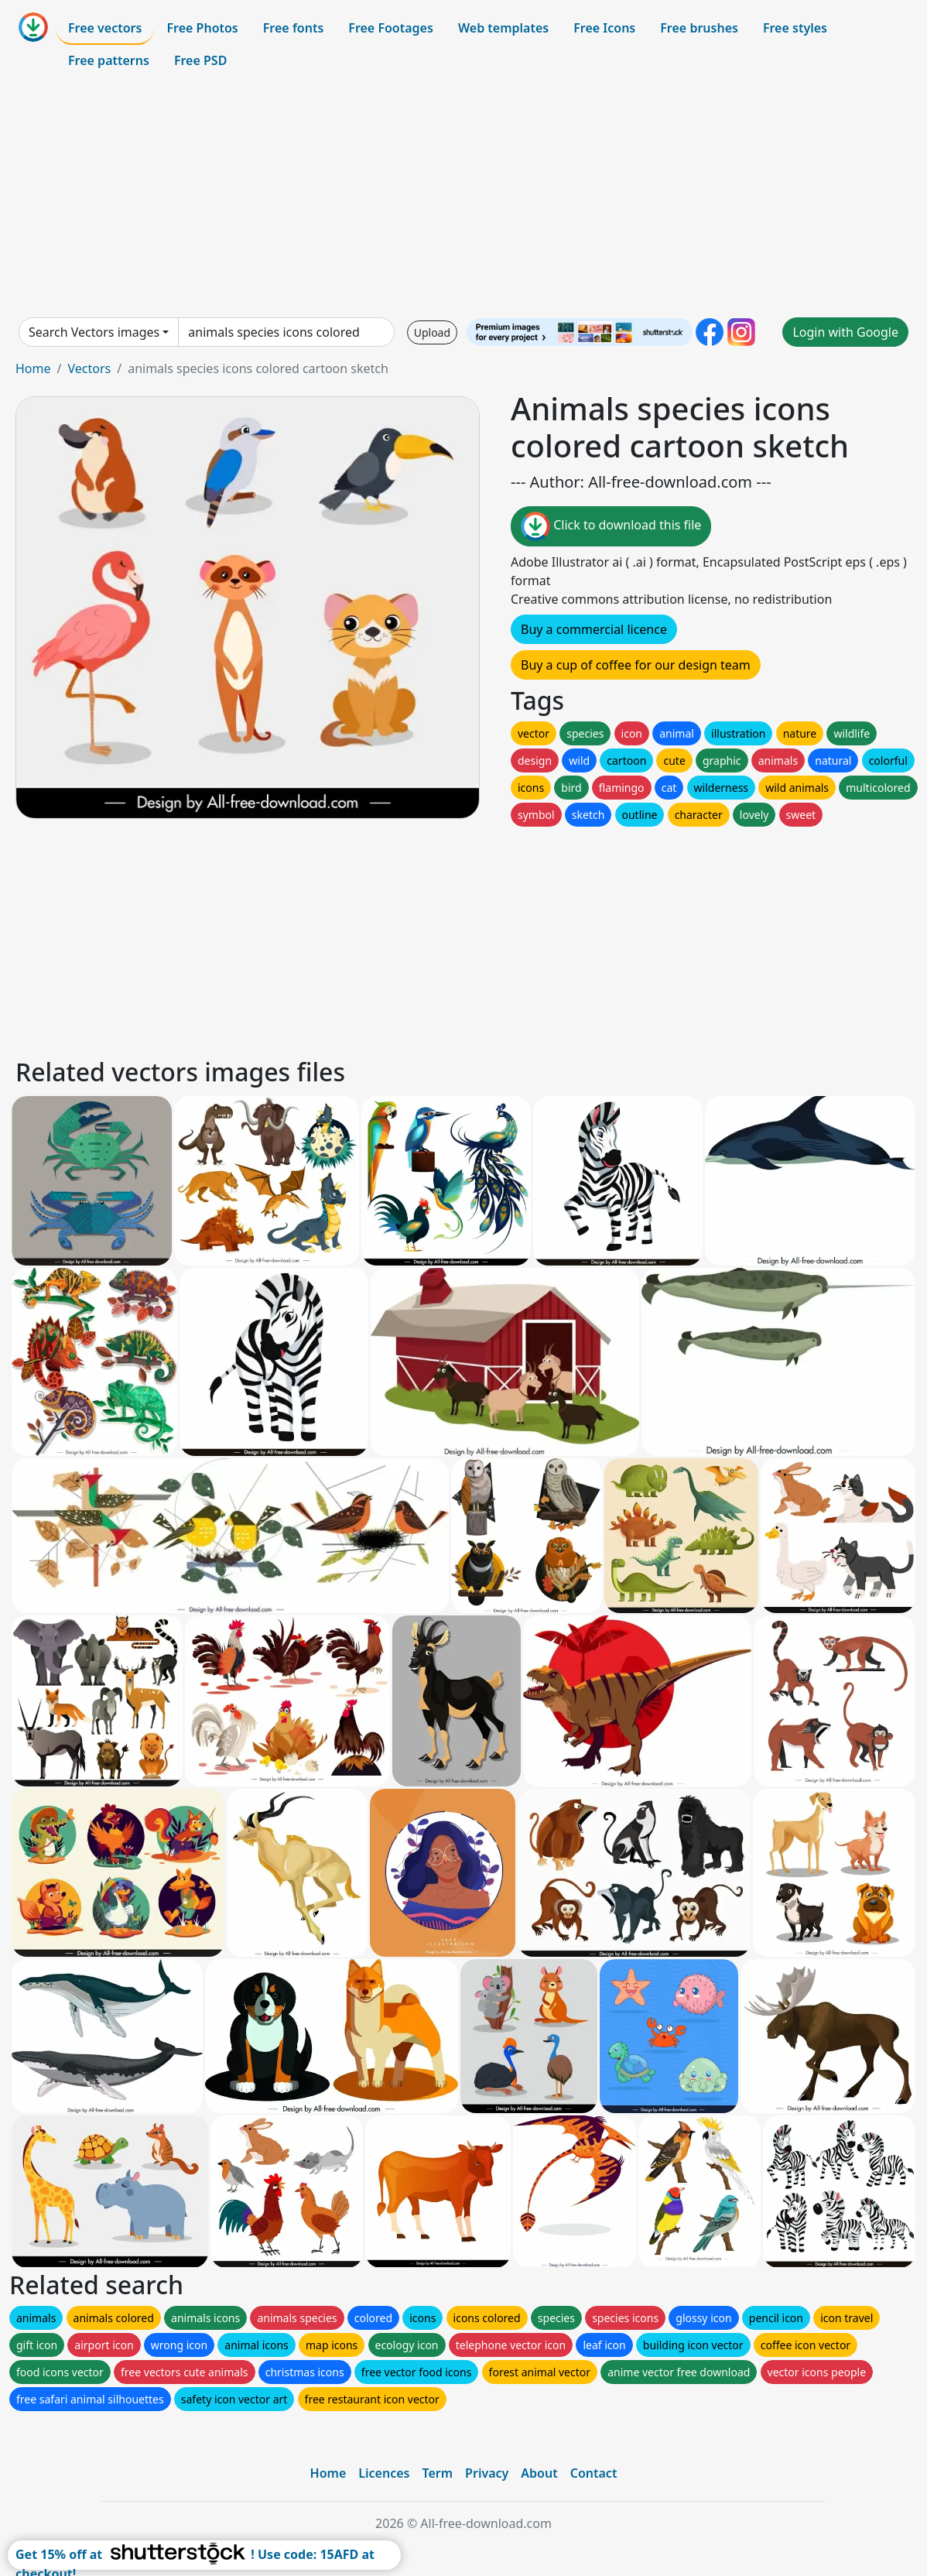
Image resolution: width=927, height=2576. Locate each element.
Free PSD (200, 60)
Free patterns (108, 60)
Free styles (795, 27)
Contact (593, 2473)
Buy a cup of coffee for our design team (636, 664)
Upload (432, 332)
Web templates (503, 27)
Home (33, 368)
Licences (383, 2473)
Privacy (486, 2473)
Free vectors (105, 27)
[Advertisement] (463, 196)
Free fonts (293, 27)
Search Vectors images (94, 332)
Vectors (89, 368)
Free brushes (699, 27)
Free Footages (390, 27)
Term (437, 2473)
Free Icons (604, 27)
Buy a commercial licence (594, 629)
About (539, 2473)
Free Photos (202, 27)
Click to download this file (611, 526)
